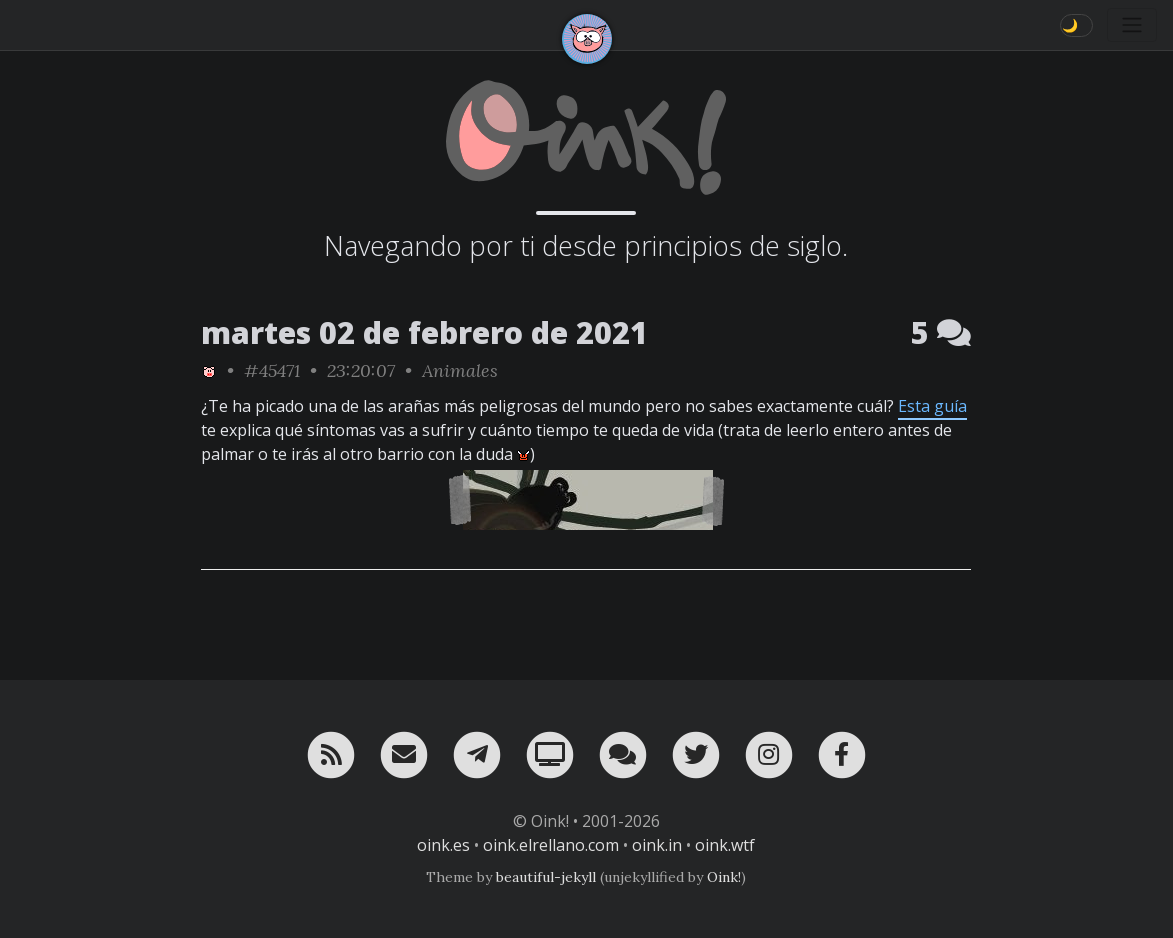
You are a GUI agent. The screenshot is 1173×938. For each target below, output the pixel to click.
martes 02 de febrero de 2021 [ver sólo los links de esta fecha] (424, 332)
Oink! (724, 877)
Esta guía (932, 406)
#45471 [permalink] (272, 370)
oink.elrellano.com (551, 845)
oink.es (443, 845)
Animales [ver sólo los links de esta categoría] (460, 370)
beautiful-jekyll (546, 877)
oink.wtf (725, 845)
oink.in (657, 845)
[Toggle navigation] (1132, 25)
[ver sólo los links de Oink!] (209, 370)
